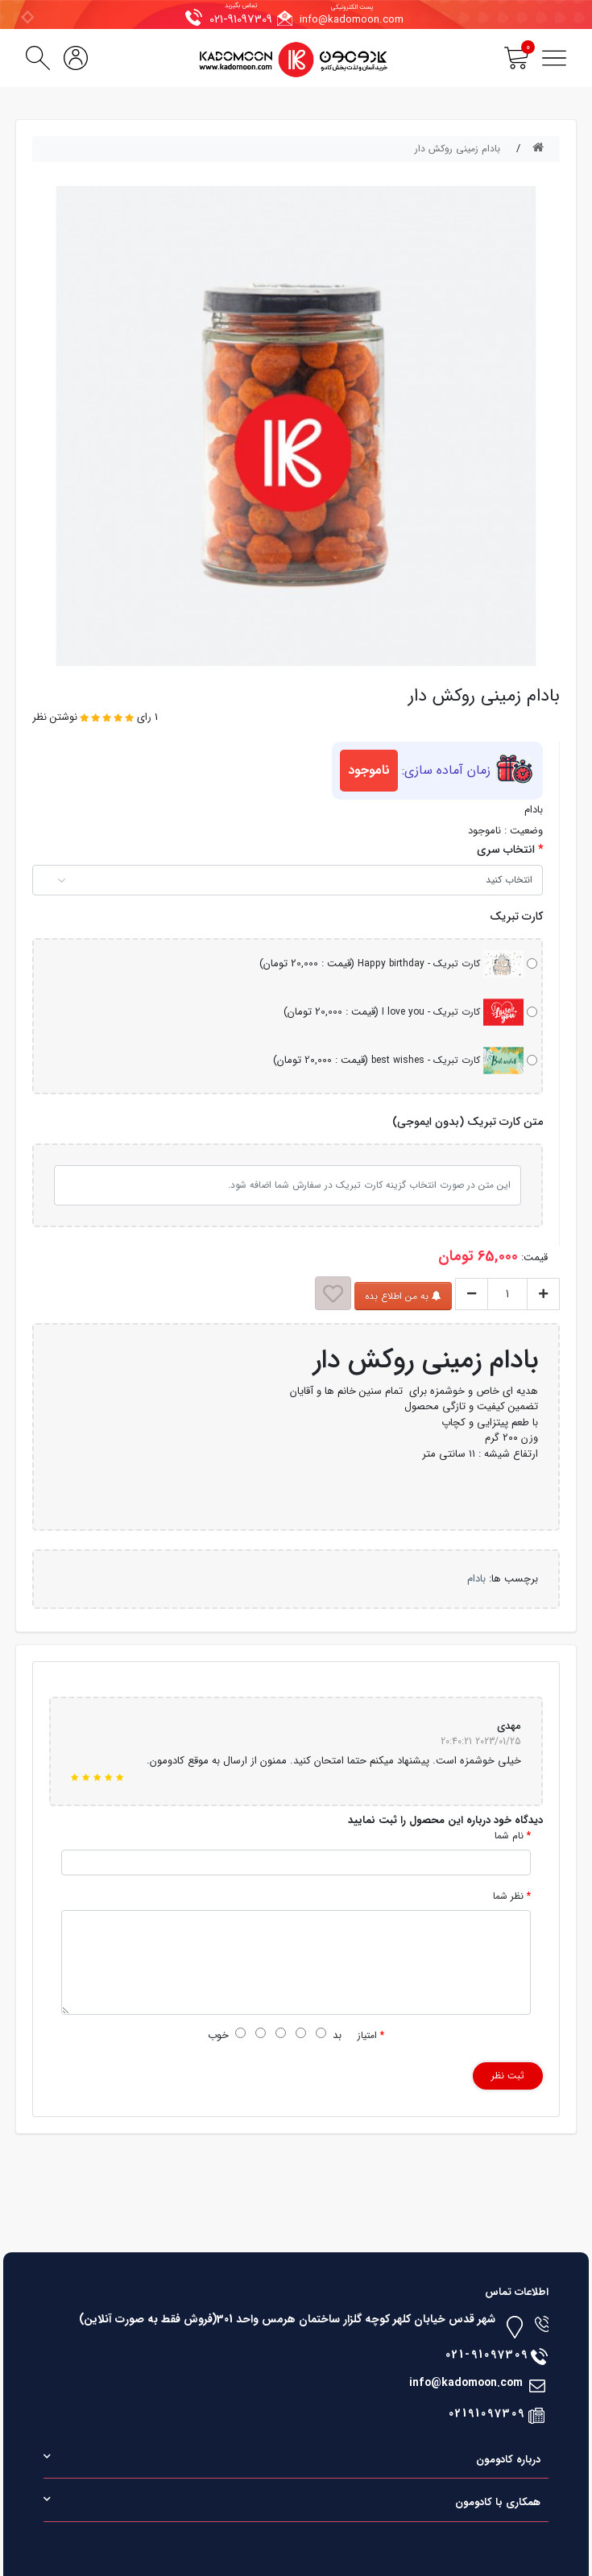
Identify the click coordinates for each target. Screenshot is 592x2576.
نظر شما (508, 1896)
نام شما (509, 1836)
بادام (476, 1578)
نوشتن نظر (54, 717)
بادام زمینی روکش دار (457, 148)
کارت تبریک (516, 916)
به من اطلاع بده (403, 1296)
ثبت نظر (507, 2075)
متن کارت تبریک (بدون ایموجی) (467, 1122)
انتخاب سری (506, 849)
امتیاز (367, 2035)
